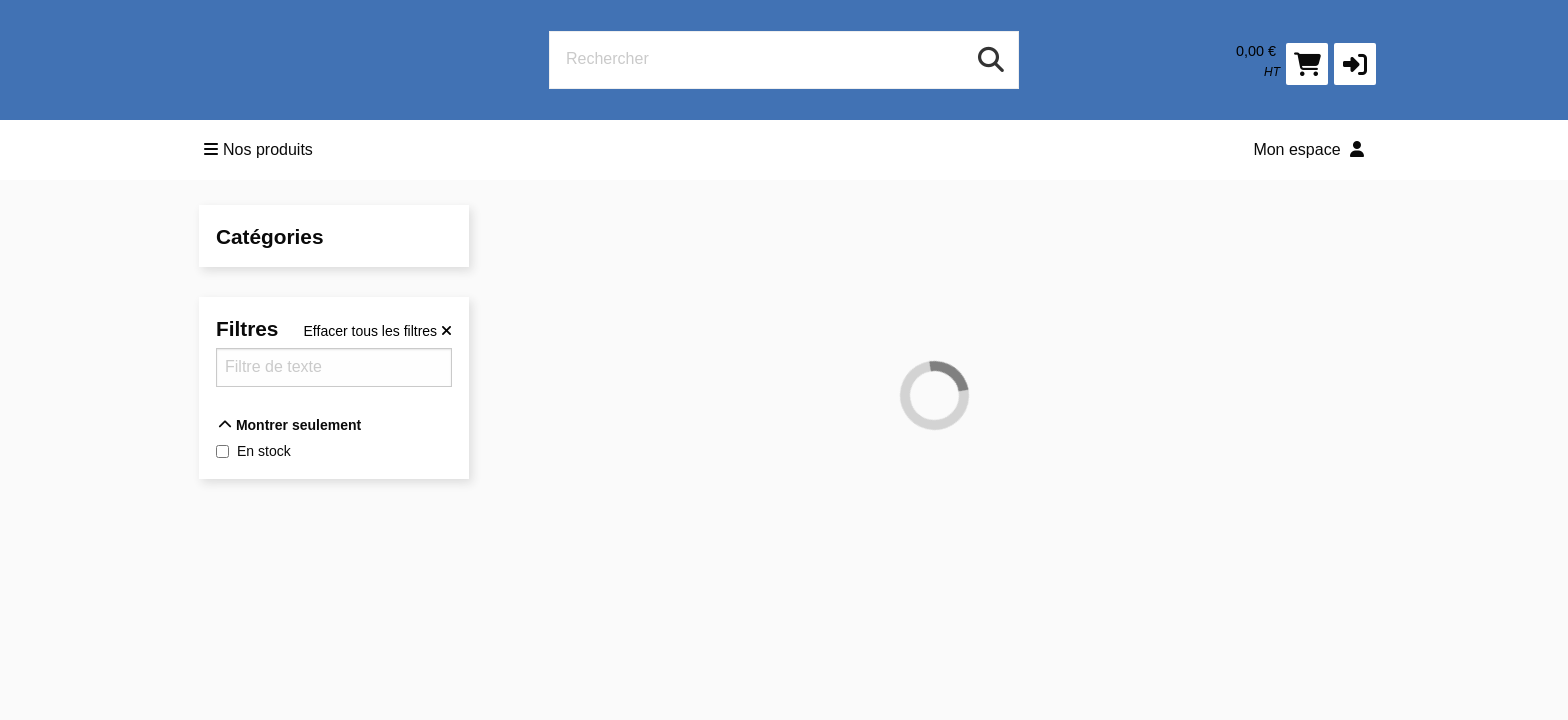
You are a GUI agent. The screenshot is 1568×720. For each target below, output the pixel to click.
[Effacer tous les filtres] (378, 331)
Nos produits (258, 149)
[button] (1355, 64)
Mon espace (1308, 149)
